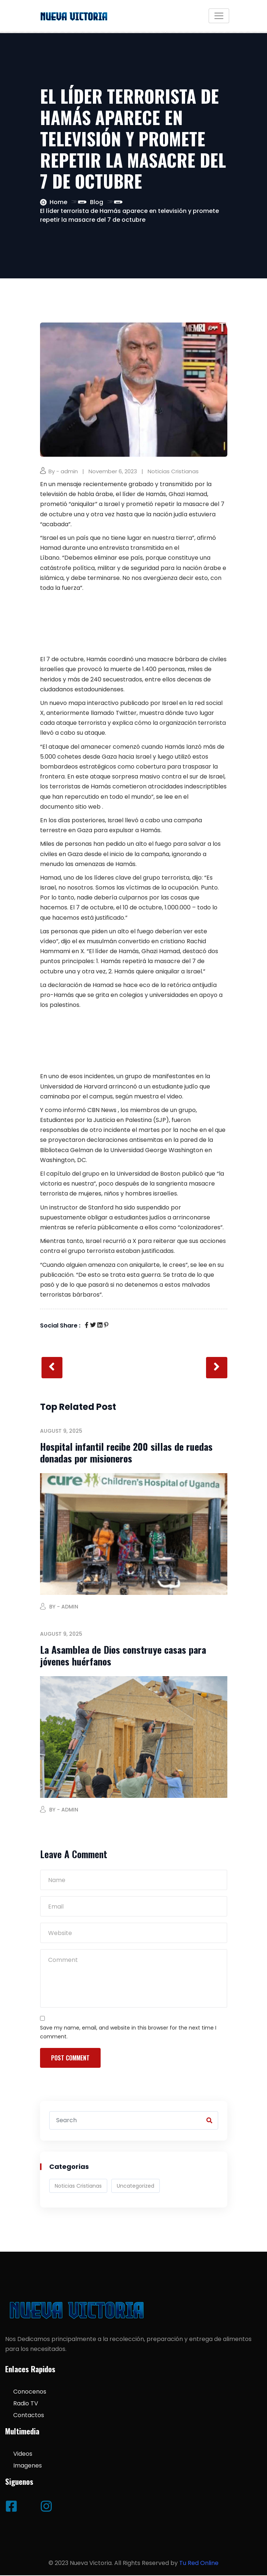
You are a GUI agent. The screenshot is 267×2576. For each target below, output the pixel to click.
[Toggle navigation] (219, 15)
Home (58, 202)
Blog (96, 202)
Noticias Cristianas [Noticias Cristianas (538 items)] (78, 2186)
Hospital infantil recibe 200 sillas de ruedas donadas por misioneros (126, 1453)
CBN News (101, 1110)
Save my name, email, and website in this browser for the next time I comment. (128, 2032)
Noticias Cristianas (173, 471)
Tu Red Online (199, 2563)
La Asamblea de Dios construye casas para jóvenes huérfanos (123, 1656)
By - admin (63, 471)
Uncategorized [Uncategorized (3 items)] (135, 2186)
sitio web (88, 806)
